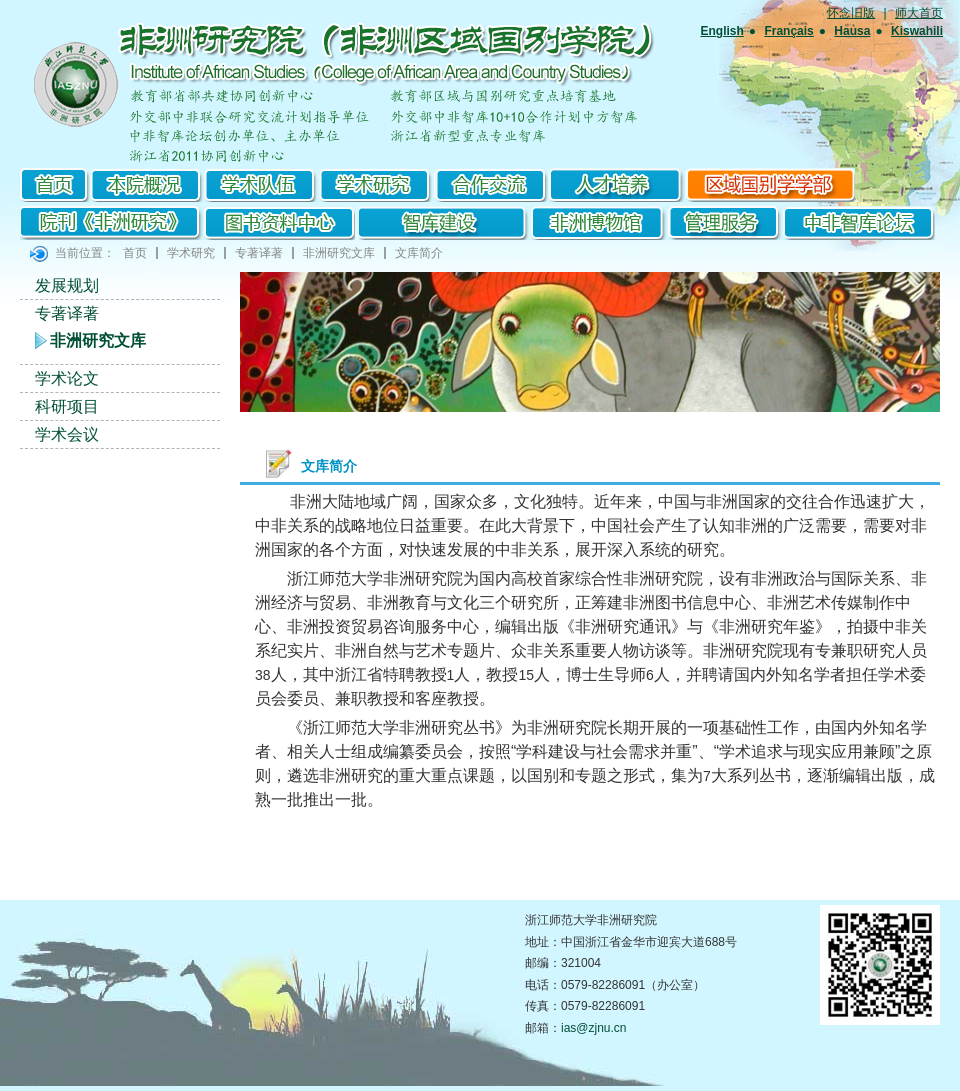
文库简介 (419, 253)
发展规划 (67, 285)
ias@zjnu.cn (594, 1028)
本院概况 (147, 185)
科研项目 (67, 406)
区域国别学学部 (771, 185)
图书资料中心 (280, 223)
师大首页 (919, 13)
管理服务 (725, 223)
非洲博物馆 (601, 223)
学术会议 (67, 434)
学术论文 (67, 378)
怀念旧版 (851, 13)
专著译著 (259, 253)
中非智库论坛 (857, 223)
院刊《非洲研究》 (112, 223)
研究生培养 (618, 185)
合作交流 (492, 185)
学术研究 (377, 185)
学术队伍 (262, 185)
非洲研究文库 (339, 253)
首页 (55, 185)
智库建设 (446, 223)
